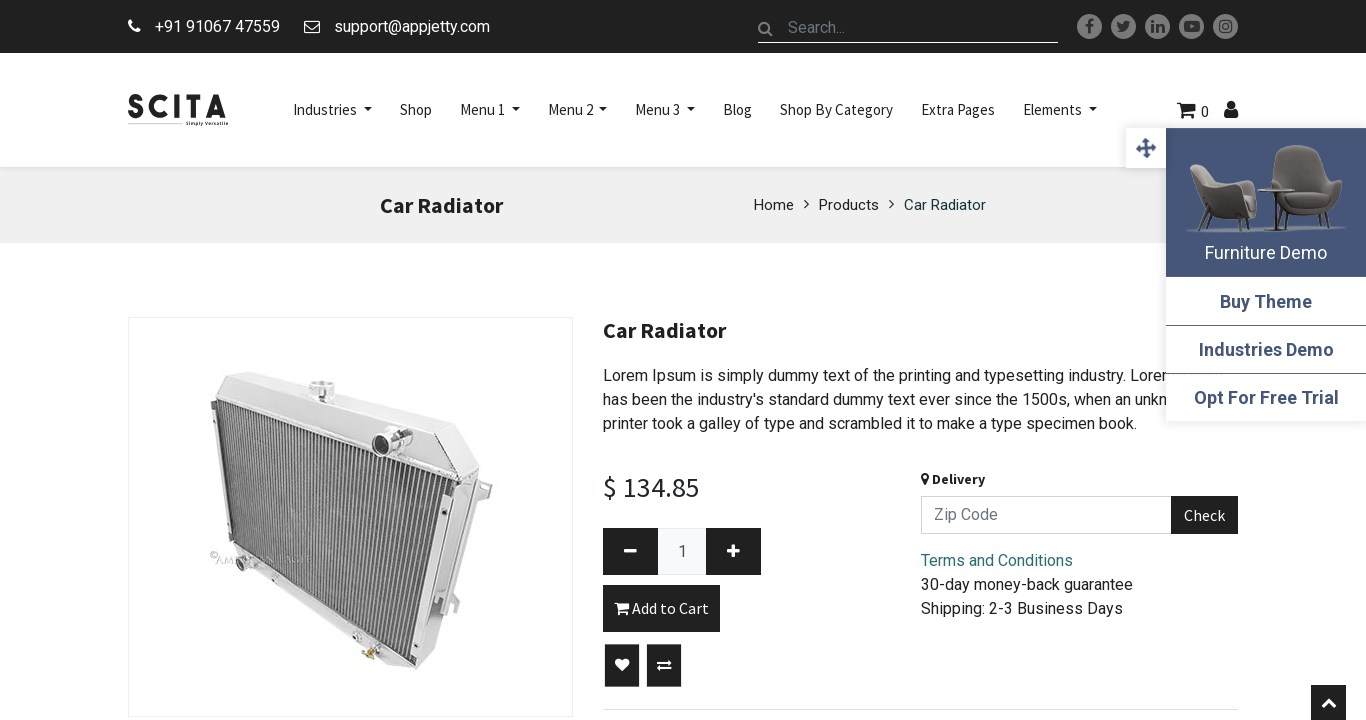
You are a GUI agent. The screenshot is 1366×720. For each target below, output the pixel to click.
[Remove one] (630, 551)
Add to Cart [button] (661, 608)
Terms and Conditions (997, 560)
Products (849, 205)
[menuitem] (416, 110)
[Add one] (733, 551)
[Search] (766, 28)
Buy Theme (1266, 301)
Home (774, 205)
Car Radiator (945, 205)
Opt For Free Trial (1266, 397)
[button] (622, 666)
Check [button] (1204, 515)
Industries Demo (1266, 349)
